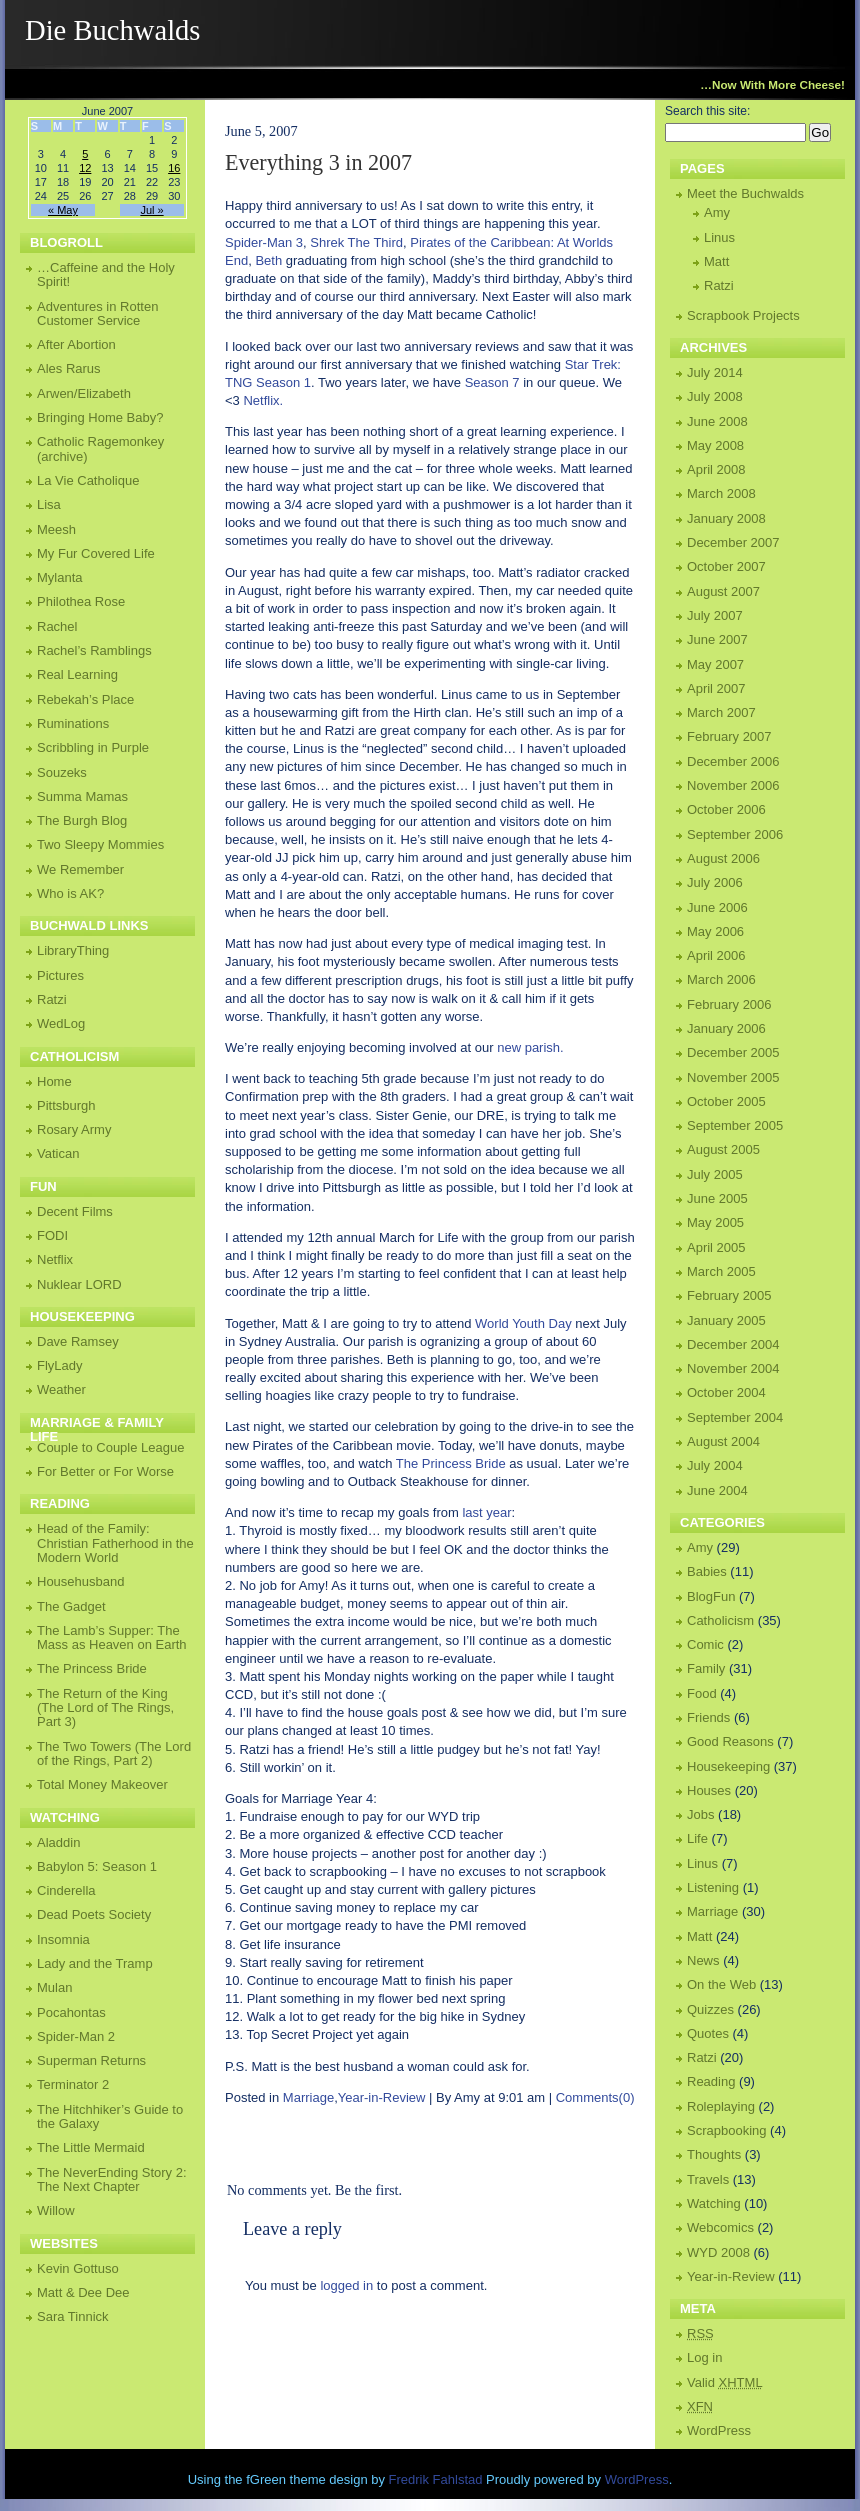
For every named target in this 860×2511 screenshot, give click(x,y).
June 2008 (717, 421)
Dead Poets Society (94, 1914)
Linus (719, 237)
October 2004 (726, 1392)
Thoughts (714, 2154)
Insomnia (63, 1939)
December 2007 (733, 542)
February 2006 (729, 1004)
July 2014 (715, 372)
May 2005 (715, 1222)
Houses (709, 1790)
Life (697, 1838)
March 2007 (721, 712)
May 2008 (715, 445)
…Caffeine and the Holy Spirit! (106, 274)
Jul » (151, 210)
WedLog (61, 1023)
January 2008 (726, 518)
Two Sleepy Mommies (100, 844)
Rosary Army (74, 1129)
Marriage (308, 2097)
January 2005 (726, 1320)
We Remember (80, 869)
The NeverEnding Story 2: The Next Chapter (112, 2179)
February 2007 (729, 736)
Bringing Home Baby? (100, 417)
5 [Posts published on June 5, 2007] (85, 154)
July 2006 (715, 882)
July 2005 (715, 1174)
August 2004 (723, 1441)
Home (54, 1081)
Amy (717, 212)
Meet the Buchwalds (745, 193)
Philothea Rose (81, 601)
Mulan (54, 1987)
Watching (714, 2203)
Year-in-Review (382, 2097)
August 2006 (723, 858)
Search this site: (707, 111)
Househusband (80, 1581)
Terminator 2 (73, 2084)
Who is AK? (70, 893)
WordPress (719, 2430)
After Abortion (76, 344)
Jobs (700, 1814)
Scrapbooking (727, 2130)
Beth (268, 260)
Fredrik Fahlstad (438, 2479)
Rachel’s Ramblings (94, 650)
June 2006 (717, 907)
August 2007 (723, 591)
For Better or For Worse (105, 1471)
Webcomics (720, 2227)
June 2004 (717, 1490)
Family (706, 1668)
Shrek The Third (356, 242)
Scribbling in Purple (93, 747)
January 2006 (726, 1028)
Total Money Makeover (102, 1784)
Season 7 (492, 382)
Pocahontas (71, 2012)
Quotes (708, 2033)
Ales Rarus (69, 368)
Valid (725, 2382)
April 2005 (716, 1247)
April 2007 (716, 688)
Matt (716, 261)
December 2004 (733, 1344)
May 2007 (715, 664)
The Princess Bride (451, 1463)
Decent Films (75, 1211)
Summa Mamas (82, 796)
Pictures (60, 975)
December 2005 (733, 1052)
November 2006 (733, 785)
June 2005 (717, 1198)
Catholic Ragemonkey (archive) (100, 448)
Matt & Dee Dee (83, 2292)
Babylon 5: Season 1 (97, 1866)
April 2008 (716, 469)
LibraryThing (73, 950)
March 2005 (721, 1271)
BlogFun (711, 1596)
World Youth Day (523, 1323)
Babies (707, 1571)
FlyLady (60, 1365)
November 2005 (733, 1077)
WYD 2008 (718, 2252)
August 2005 (723, 1149)
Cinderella (66, 1890)
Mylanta (60, 577)
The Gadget (71, 1606)
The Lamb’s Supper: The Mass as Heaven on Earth (112, 1637)
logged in (346, 2285)
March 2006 (721, 979)
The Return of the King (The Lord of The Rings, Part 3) (105, 1708)
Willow (56, 2210)
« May (63, 210)
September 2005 (735, 1125)
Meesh (56, 529)
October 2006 (726, 809)
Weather (61, 1389)
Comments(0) (595, 2097)
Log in (704, 2357)
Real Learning (77, 674)
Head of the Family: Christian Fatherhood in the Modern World (115, 1543)
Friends (708, 1717)
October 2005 (726, 1101)
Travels (708, 2179)
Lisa (49, 504)
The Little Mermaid (91, 2147)
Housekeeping (728, 1766)
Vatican (58, 1153)
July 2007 (715, 615)
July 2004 (715, 1465)
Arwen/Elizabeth (84, 393)
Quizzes (710, 2009)
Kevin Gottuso (78, 2268)
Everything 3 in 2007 (318, 162)
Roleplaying (721, 2106)
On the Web (721, 1984)
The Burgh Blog (82, 820)
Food (702, 1693)
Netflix (55, 1259)
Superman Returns (91, 2060)
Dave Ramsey (78, 1341)
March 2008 (721, 493)
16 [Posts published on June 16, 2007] (174, 168)
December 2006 (733, 761)
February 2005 (729, 1295)
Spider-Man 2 (76, 2036)
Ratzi (719, 285)
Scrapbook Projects (743, 315)
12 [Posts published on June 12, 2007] (85, 168)
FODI (52, 1235)
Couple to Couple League (110, 1447)
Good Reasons (730, 1741)
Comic (705, 1644)
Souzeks (62, 772)
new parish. (530, 1047)
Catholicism (720, 1620)
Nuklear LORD (79, 1284)
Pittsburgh (66, 1105)
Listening (713, 1887)
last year (486, 1512)
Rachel (57, 626)
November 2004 (733, 1368)
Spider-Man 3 (264, 242)
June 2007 (717, 639)
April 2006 (716, 955)
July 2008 (715, 396)
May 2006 (715, 931)
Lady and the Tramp (95, 1963)
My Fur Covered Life (96, 553)
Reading (711, 2081)
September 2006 (735, 834)
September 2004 (735, 1417)
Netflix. (263, 400)
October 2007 (726, 566)
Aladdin (58, 1842)
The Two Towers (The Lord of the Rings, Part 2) (114, 1753)
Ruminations (73, 723)
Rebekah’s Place (85, 699)
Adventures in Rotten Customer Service (97, 313)
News (703, 1960)
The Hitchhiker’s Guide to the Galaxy (110, 2116)
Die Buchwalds (113, 30)
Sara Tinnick (73, 2316)
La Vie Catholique (88, 480)
